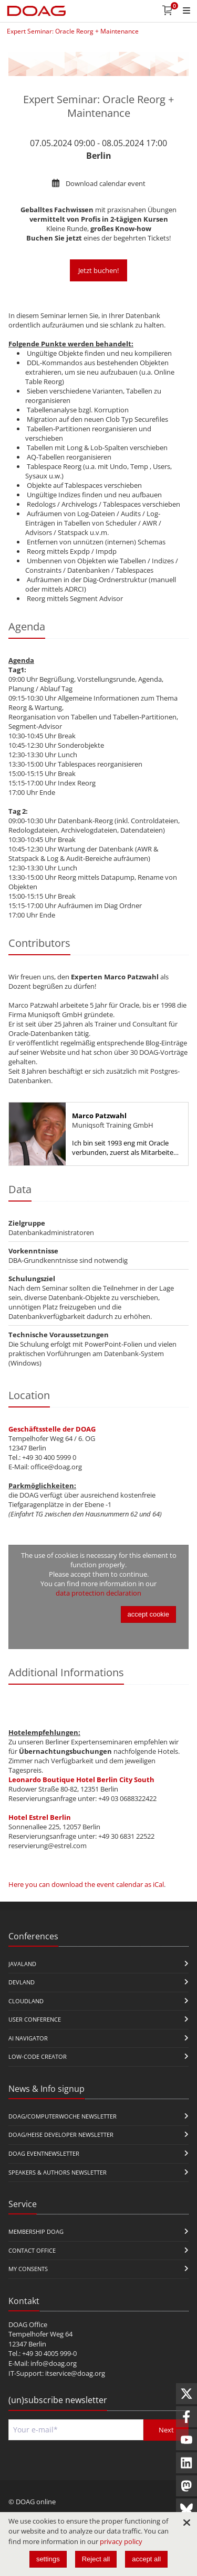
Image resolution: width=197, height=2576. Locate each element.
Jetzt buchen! (98, 270)
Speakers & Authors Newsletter (57, 2172)
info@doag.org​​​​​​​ (53, 2363)
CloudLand (26, 2001)
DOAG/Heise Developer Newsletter (60, 2134)
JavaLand (22, 1964)
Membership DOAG (36, 2231)
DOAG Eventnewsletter (43, 2153)
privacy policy (121, 2541)
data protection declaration (98, 1593)
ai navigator (28, 2038)
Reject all (96, 2559)
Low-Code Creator (37, 2056)
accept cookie (149, 1614)
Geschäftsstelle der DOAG (52, 1429)
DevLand (21, 1982)
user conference (34, 2019)
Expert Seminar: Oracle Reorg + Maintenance (73, 31)
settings (48, 2559)
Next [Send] (166, 2430)
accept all (146, 2559)
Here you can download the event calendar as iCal (86, 1884)
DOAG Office (27, 2324)
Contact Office (32, 2250)
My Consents (28, 2269)
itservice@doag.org (75, 2373)
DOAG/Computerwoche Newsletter (62, 2116)
